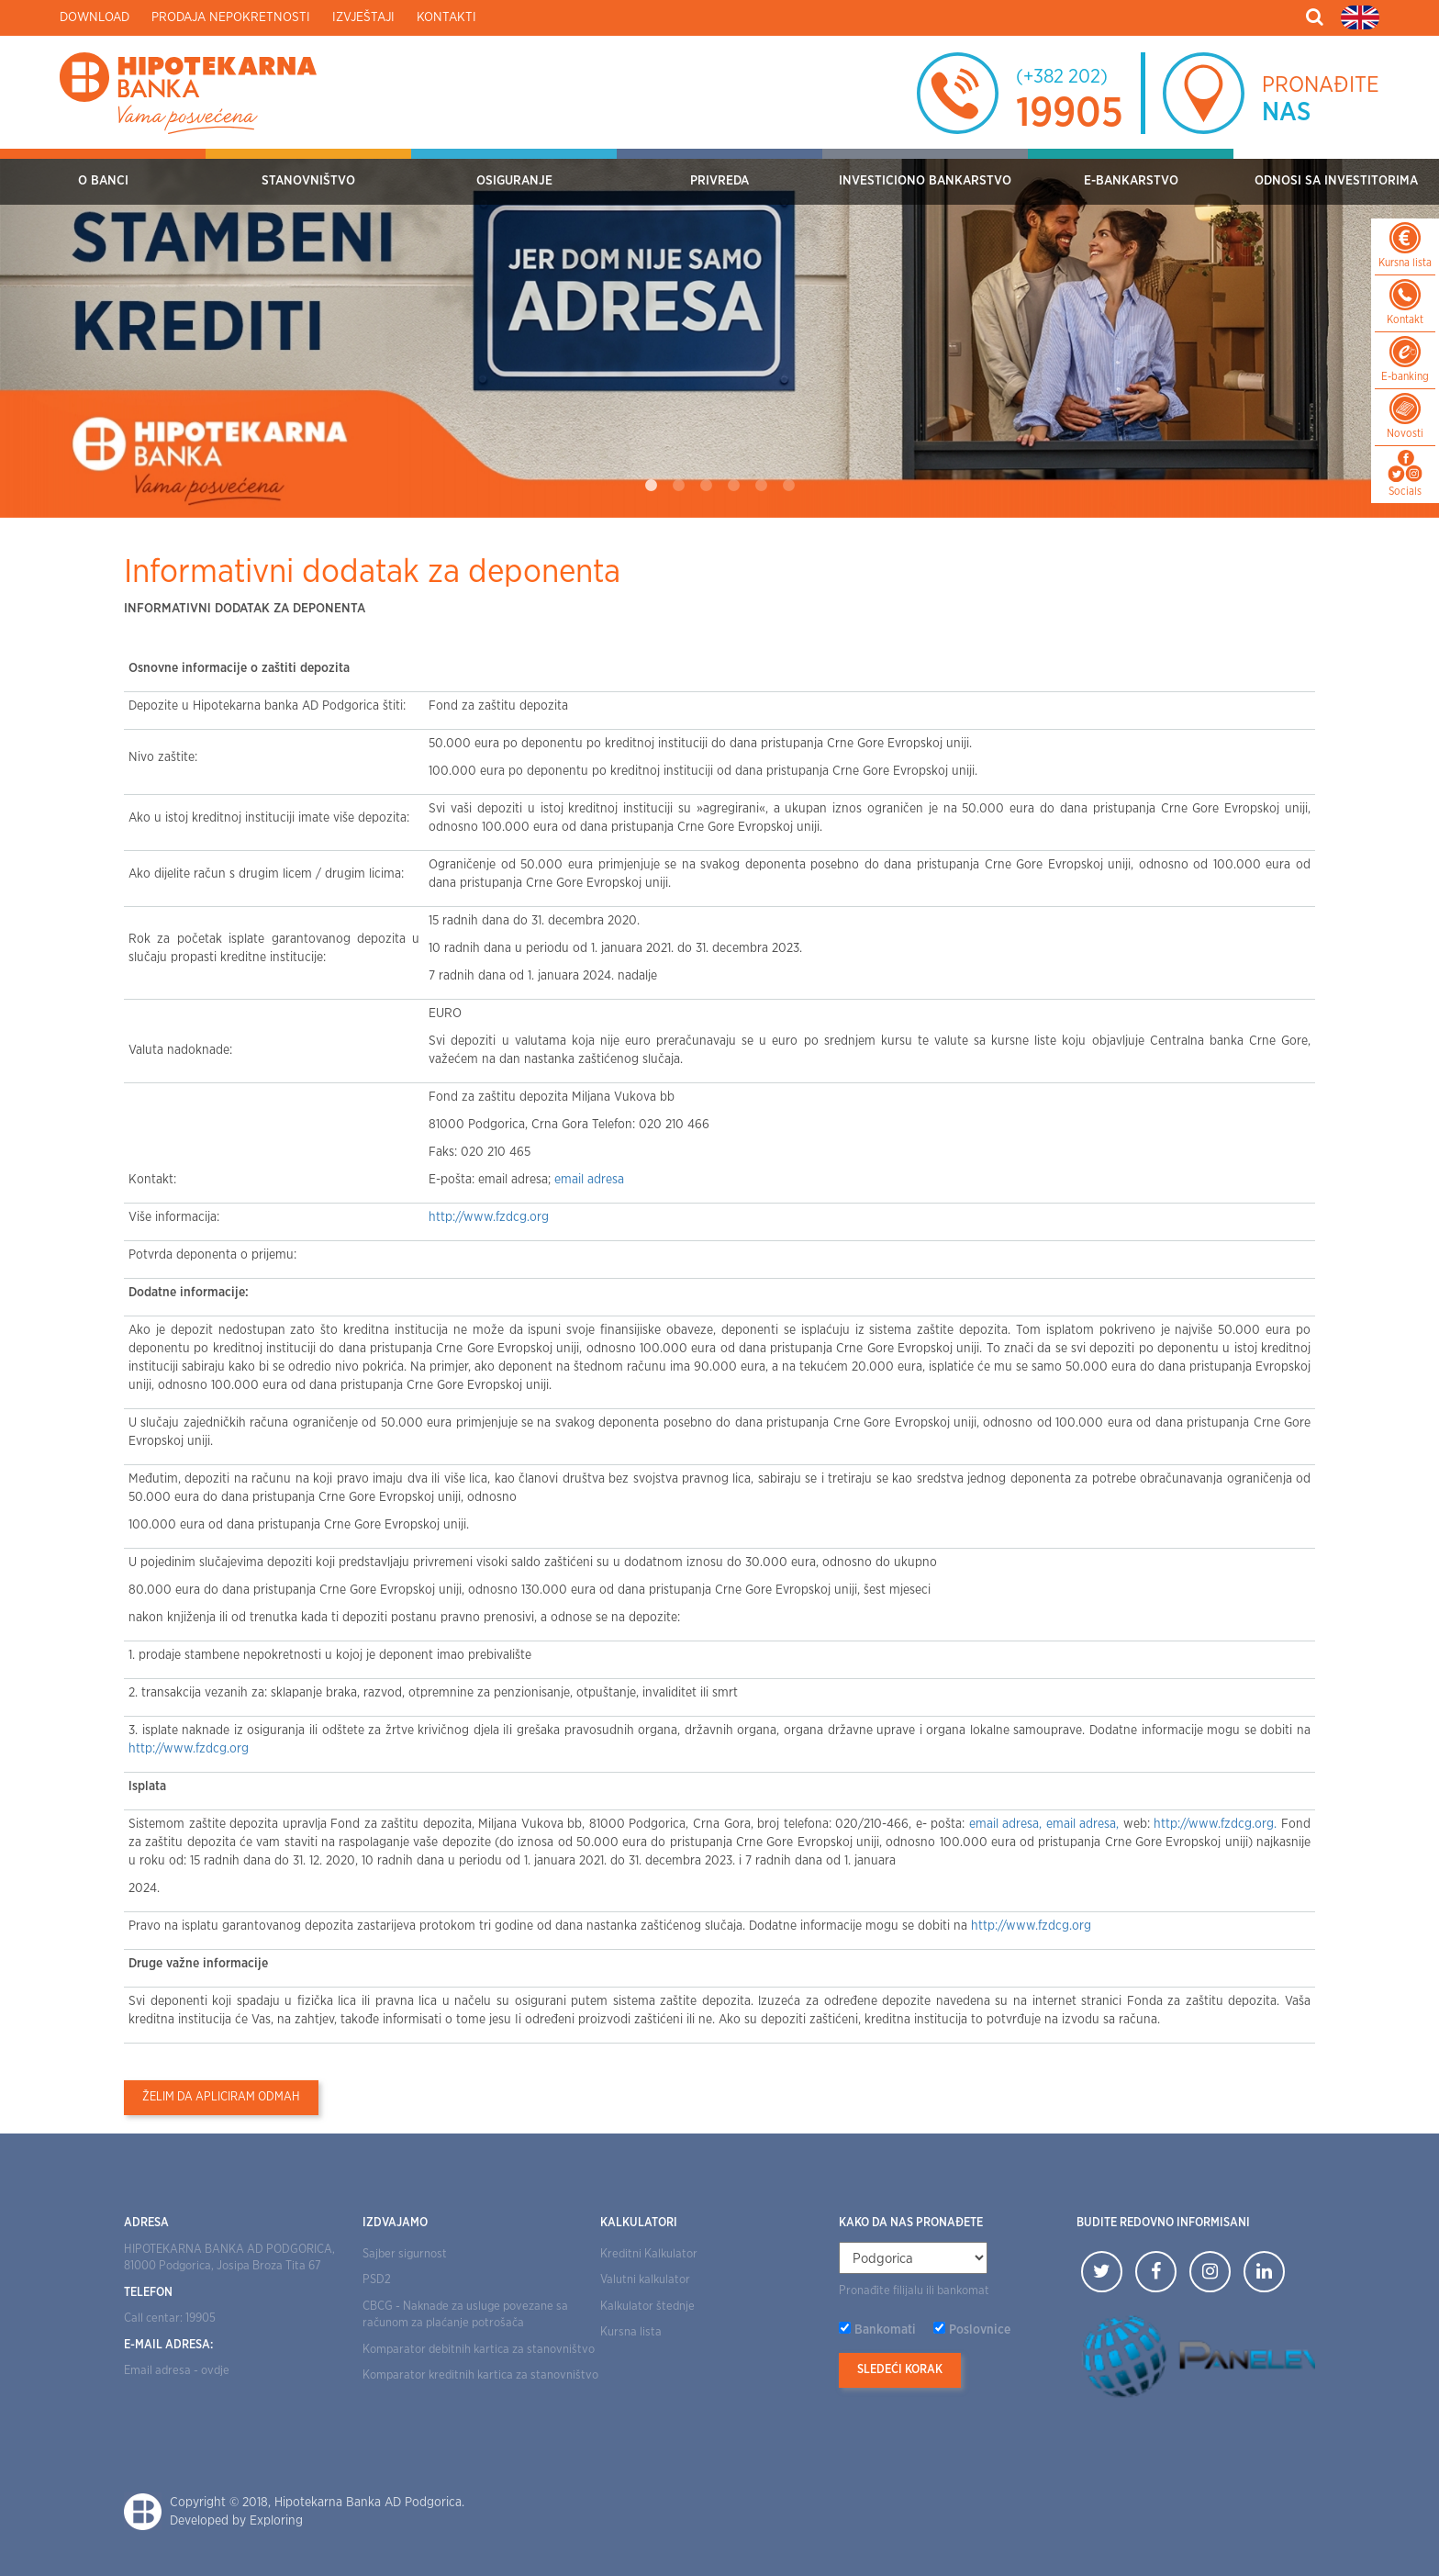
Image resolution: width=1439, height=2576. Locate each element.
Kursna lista (631, 2332)
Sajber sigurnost (405, 2254)
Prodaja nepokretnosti (230, 17)
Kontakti (446, 17)
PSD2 (377, 2280)
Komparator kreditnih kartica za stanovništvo (480, 2375)
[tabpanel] (719, 333)
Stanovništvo (308, 180)
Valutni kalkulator (645, 2280)
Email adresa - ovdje (176, 2371)
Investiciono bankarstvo (925, 180)
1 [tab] (650, 485)
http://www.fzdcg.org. (1217, 1824)
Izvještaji (363, 17)
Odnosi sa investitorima (1336, 180)
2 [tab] (678, 485)
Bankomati (885, 2330)
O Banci (103, 180)
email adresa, (1007, 1824)
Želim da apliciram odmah (221, 2097)
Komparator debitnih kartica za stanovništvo (479, 2350)
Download (94, 17)
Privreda (719, 180)
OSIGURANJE (514, 180)
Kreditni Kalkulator (648, 2254)
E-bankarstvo (1131, 180)
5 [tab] (761, 485)
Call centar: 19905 (170, 2318)
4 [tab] (733, 485)
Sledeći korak (900, 2370)
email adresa (589, 1179)
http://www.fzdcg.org (489, 1217)
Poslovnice (979, 2330)
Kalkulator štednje (647, 2307)
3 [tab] (706, 485)
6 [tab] (788, 485)
